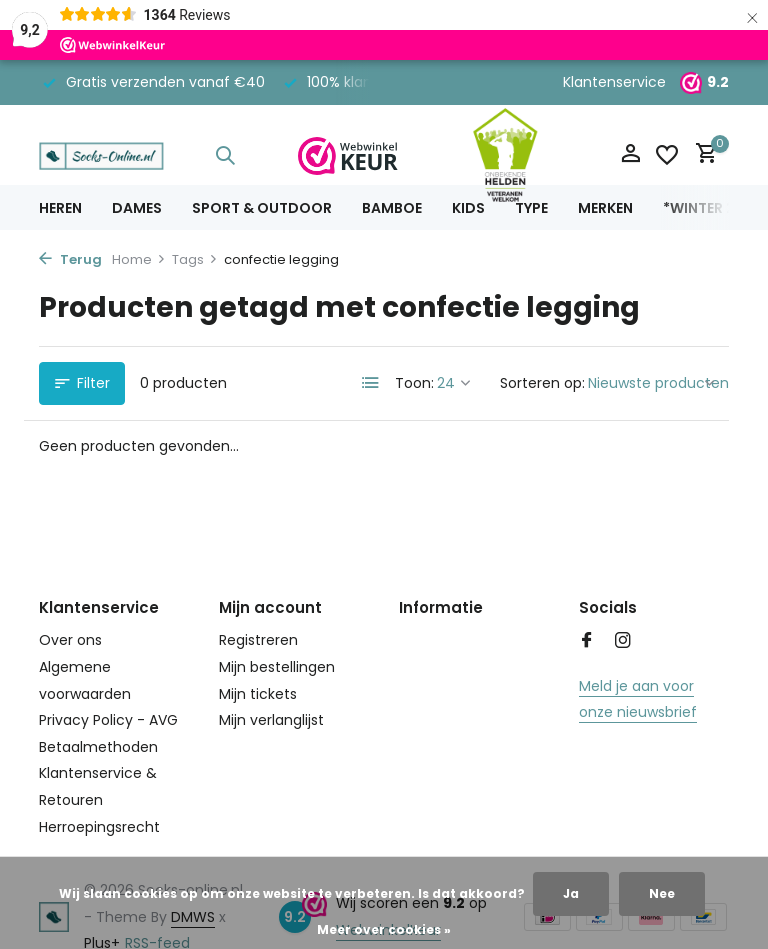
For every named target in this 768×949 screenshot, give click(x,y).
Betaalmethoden (98, 747)
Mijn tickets (258, 694)
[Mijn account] (630, 155)
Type (531, 208)
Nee (662, 893)
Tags (195, 259)
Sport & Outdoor (262, 208)
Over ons (70, 640)
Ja (571, 893)
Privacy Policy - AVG (108, 720)
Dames (137, 208)
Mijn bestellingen (277, 667)
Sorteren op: (542, 383)
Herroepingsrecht (99, 827)
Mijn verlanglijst (271, 720)
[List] (371, 383)
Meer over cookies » (384, 929)
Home (139, 259)
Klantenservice (614, 82)
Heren (60, 208)
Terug (70, 259)
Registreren (258, 640)
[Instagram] (623, 642)
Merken (605, 208)
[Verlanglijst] (667, 155)
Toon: (414, 383)
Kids (468, 208)
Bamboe (392, 208)
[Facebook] (587, 642)
